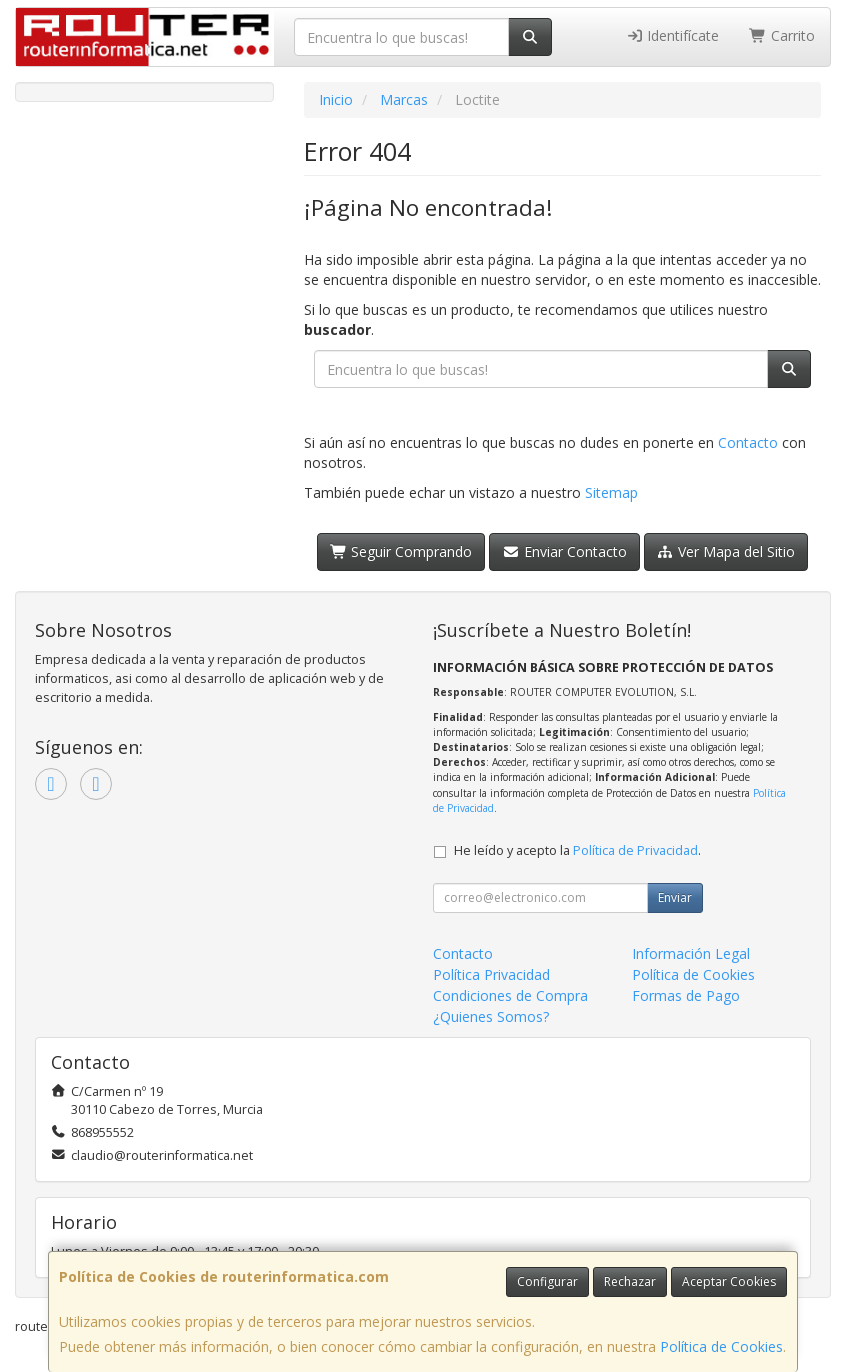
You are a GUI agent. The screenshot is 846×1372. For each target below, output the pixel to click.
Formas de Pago (686, 995)
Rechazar (630, 1281)
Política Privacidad (491, 974)
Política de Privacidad (635, 850)
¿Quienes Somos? (491, 1016)
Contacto (748, 442)
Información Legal (691, 953)
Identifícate (673, 35)
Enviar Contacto (564, 551)
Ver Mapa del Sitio (726, 551)
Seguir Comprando (401, 551)
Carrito (782, 35)
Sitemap (611, 492)
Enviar (675, 897)
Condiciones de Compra (510, 995)
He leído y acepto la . (577, 850)
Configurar (547, 1281)
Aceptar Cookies (729, 1281)
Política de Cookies (721, 1346)
